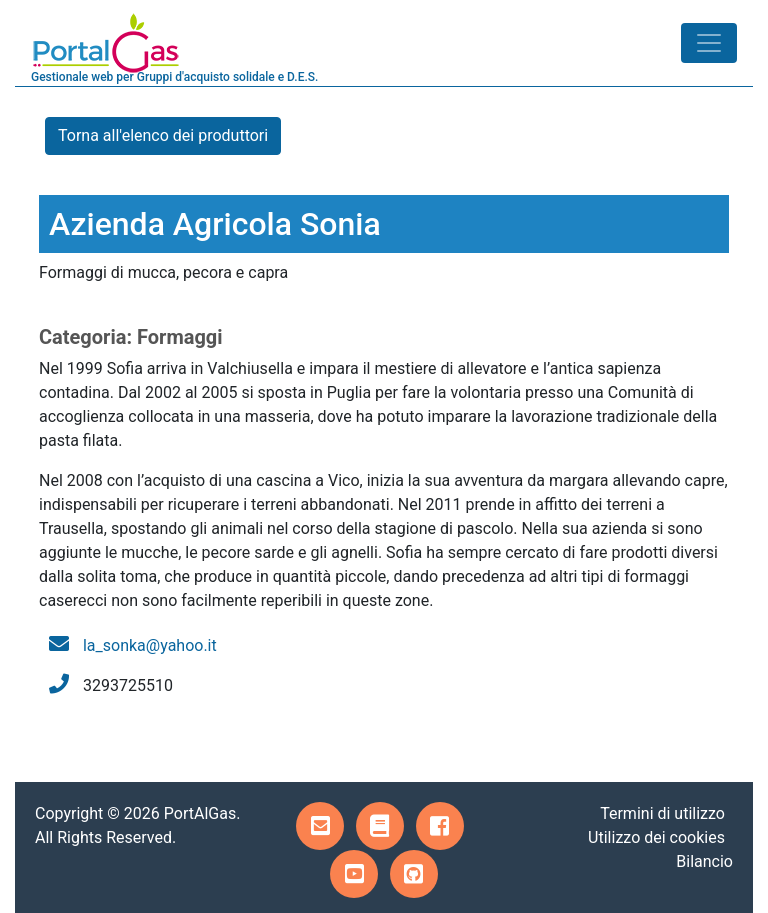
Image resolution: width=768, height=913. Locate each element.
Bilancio (704, 861)
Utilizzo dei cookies (656, 837)
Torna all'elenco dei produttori (163, 135)
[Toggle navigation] (709, 43)
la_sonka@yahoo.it (150, 645)
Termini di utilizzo (662, 813)
